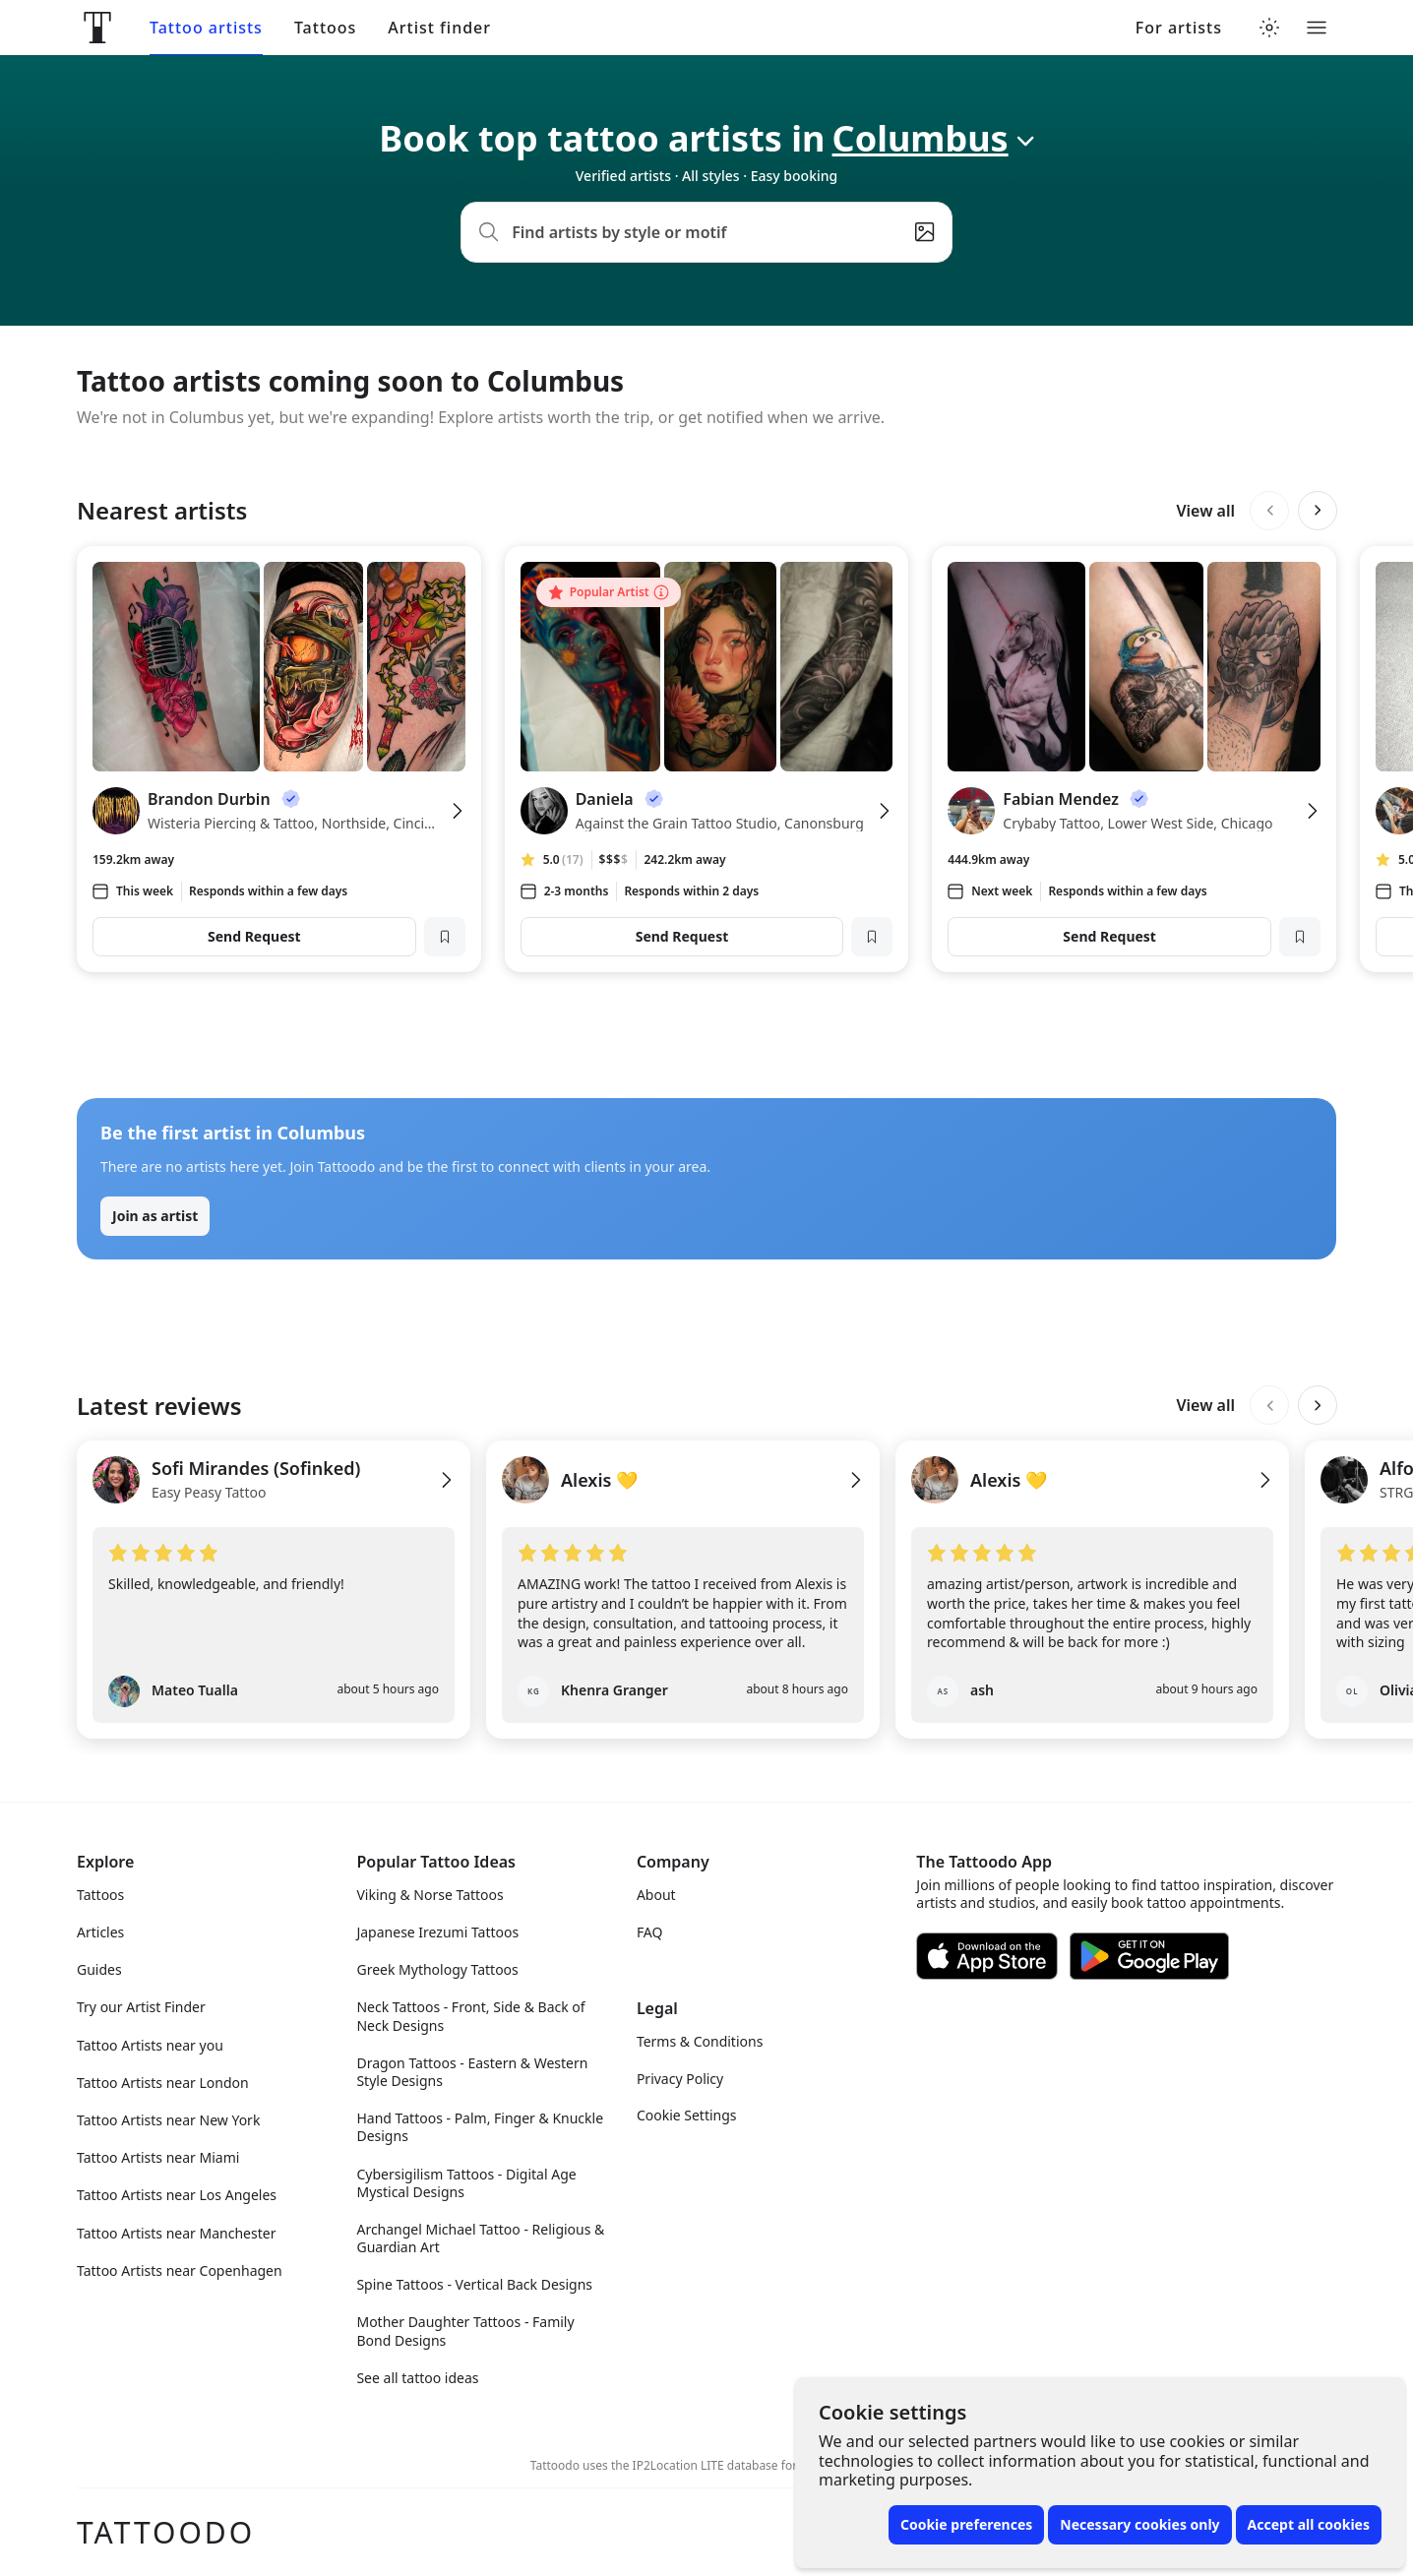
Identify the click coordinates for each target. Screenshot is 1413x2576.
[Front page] (97, 27)
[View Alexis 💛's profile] (683, 1491)
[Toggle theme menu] (1269, 27)
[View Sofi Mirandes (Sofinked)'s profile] (273, 1491)
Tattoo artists (206, 28)
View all (1205, 510)
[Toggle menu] (1316, 27)
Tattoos (325, 28)
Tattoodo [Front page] (166, 2532)
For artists (1179, 28)
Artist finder (439, 28)
